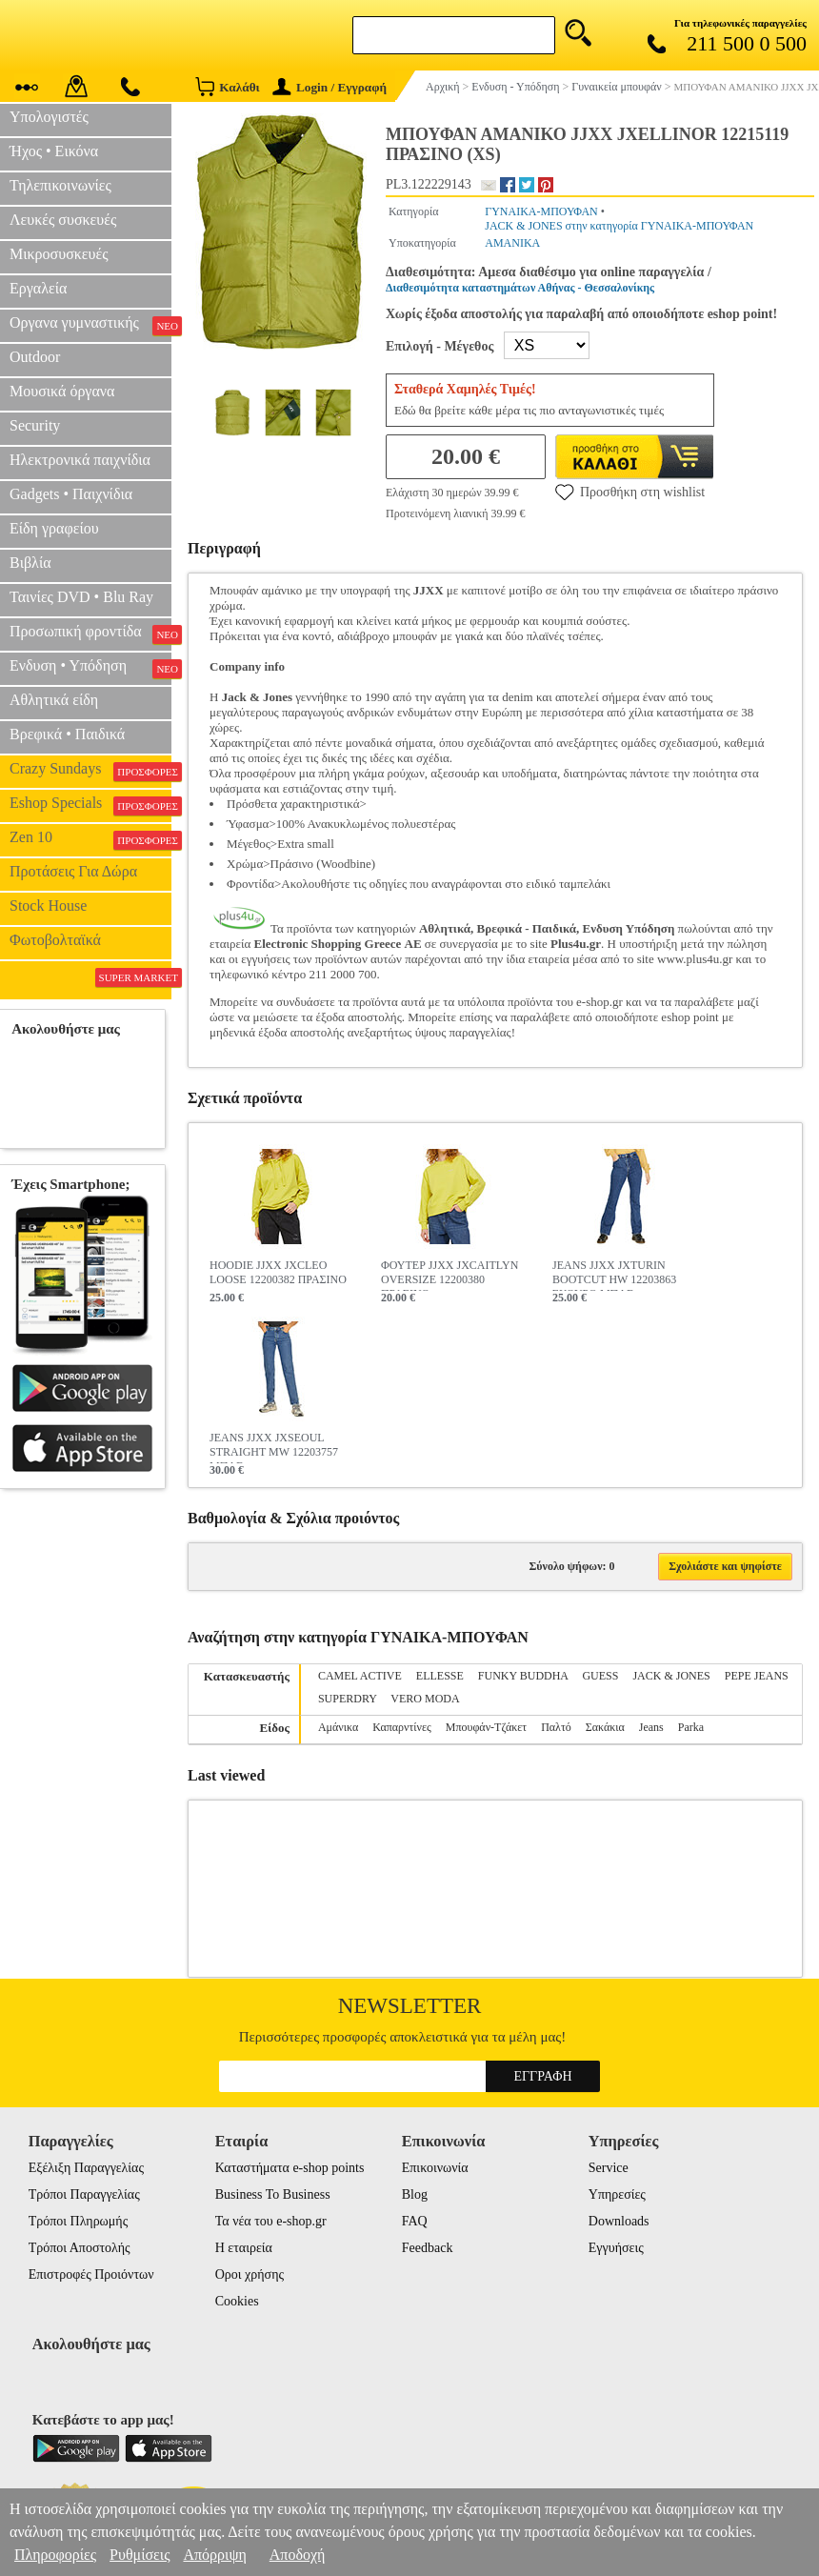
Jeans (651, 1727)
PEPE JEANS (757, 1675)
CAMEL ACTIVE (360, 1675)
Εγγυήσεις (616, 2248)
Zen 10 (90, 839)
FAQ (415, 2221)
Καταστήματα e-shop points (290, 2168)
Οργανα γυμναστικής (90, 324)
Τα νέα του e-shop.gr (271, 2221)
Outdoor (35, 357)
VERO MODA (424, 1698)
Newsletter (410, 2006)
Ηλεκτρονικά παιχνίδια (80, 460)
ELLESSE (440, 1675)
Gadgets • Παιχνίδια (71, 494)
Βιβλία (30, 562)
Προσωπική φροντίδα (90, 633)
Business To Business (272, 2194)
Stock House (48, 905)
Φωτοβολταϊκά (55, 940)
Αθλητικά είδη (54, 700)
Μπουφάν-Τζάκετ (486, 1727)
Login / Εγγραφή (329, 87)
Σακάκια (605, 1727)
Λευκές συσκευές (63, 219)
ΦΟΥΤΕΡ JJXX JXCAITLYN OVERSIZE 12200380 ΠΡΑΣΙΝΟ (449, 1274)
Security (35, 425)
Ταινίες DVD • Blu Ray (81, 597)
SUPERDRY (347, 1698)
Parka (691, 1727)
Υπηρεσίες (617, 2194)
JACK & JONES (670, 1675)
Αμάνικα (338, 1727)
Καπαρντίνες (401, 1727)
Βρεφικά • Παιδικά (67, 734)
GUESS (600, 1675)
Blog (415, 2194)
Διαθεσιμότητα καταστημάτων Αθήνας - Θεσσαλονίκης (520, 287)
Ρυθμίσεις (140, 2554)
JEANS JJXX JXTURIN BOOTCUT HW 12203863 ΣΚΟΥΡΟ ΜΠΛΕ (614, 1274)
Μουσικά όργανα (62, 391)
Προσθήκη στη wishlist (630, 491)
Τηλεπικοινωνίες (60, 185)
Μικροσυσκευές (59, 254)
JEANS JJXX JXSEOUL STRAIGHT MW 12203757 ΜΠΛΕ (274, 1447)
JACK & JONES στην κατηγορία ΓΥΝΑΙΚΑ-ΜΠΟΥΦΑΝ (619, 225)
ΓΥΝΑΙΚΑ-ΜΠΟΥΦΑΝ (541, 211)
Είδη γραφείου (54, 528)
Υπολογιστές (49, 117)
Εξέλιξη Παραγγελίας (86, 2168)
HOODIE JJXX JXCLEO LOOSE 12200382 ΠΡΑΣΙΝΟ (278, 1272)
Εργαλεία (38, 288)
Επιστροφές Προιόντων (91, 2274)
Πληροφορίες (55, 2554)
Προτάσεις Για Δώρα (73, 871)
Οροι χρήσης (249, 2274)
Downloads (619, 2221)
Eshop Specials (90, 805)
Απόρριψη (214, 2554)
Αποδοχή (298, 2554)
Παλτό (556, 1727)
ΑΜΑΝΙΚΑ (512, 243)
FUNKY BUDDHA (523, 1675)
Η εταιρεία (243, 2248)
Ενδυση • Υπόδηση (90, 667)
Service (609, 2168)
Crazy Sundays (90, 770)
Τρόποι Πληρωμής (79, 2221)
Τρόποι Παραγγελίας (84, 2194)
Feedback (427, 2248)
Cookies (237, 2301)
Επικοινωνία (435, 2168)
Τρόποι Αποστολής (79, 2248)
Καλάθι (227, 86)
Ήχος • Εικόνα (54, 151)
